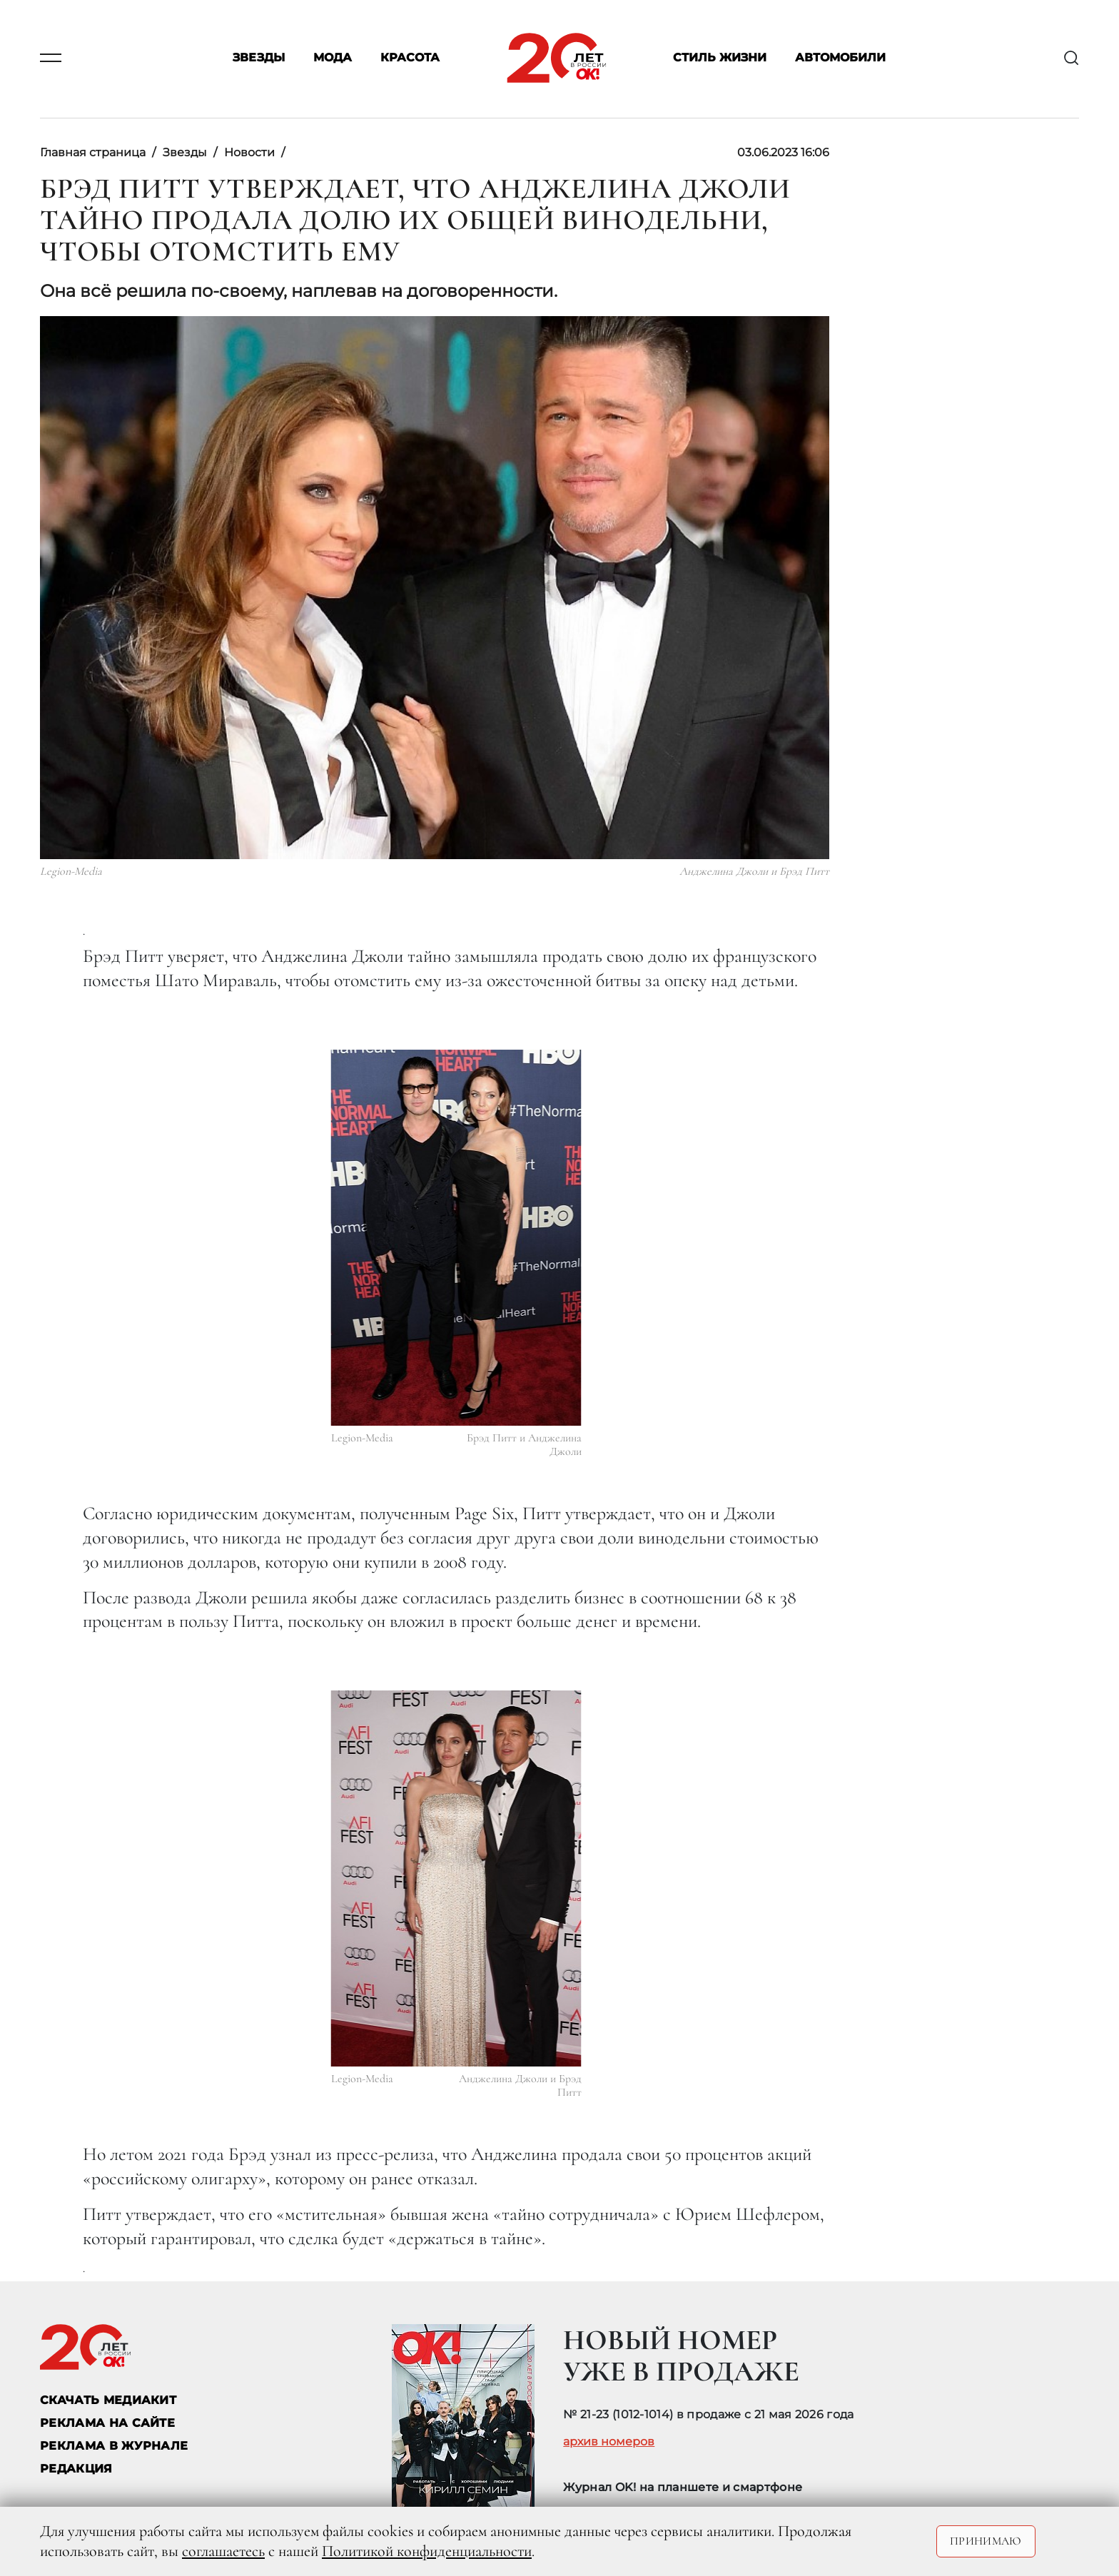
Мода (332, 58)
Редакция (76, 2468)
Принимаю (986, 2541)
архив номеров (608, 2441)
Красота (410, 58)
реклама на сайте (107, 2423)
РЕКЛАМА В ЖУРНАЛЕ (114, 2446)
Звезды (259, 58)
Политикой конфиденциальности (427, 2551)
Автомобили (840, 58)
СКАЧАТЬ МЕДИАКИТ (108, 2400)
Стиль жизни (719, 58)
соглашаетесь (223, 2551)
